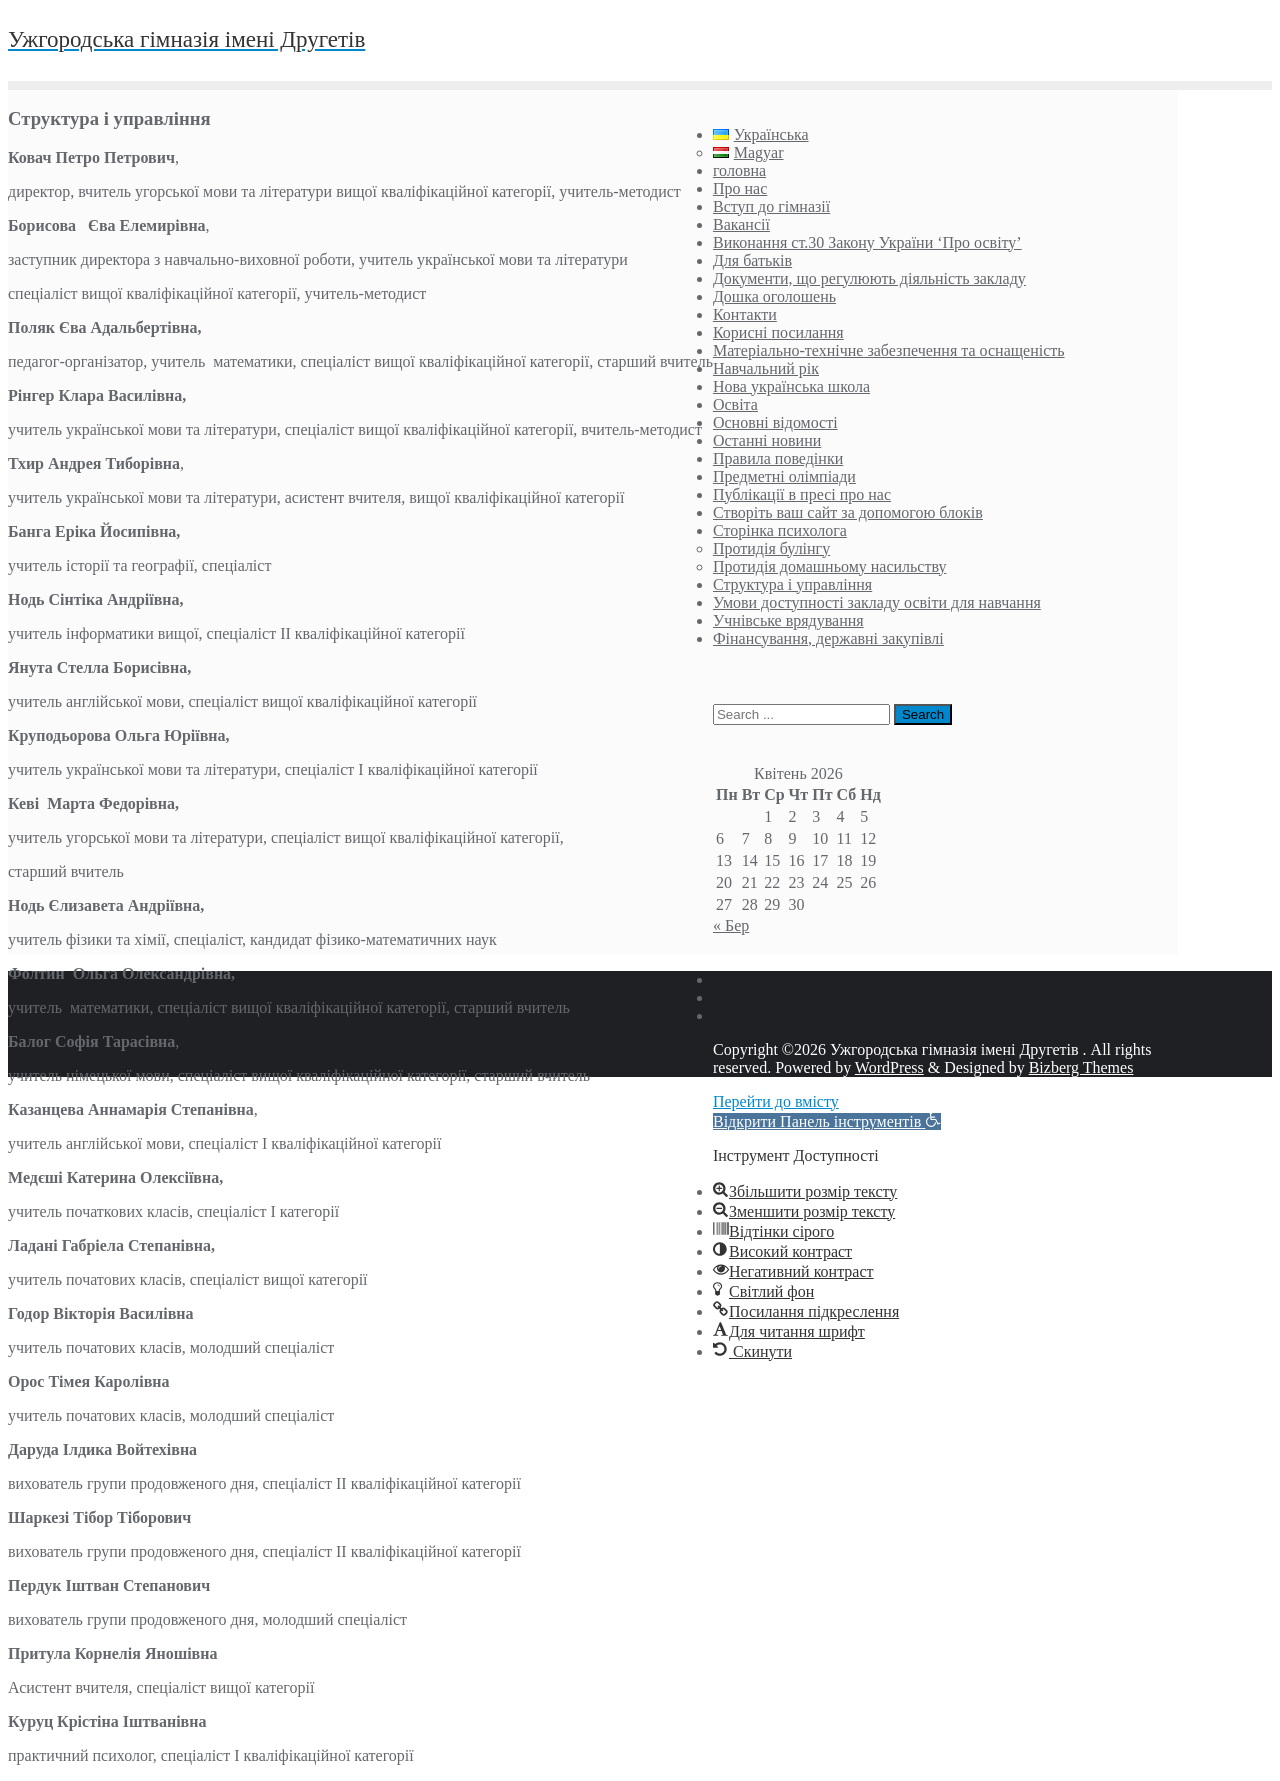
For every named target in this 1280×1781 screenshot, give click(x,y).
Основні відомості (775, 422)
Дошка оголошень (774, 296)
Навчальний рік (766, 368)
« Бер (731, 925)
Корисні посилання (778, 332)
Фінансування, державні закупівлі (828, 638)
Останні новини (767, 440)
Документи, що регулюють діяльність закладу (869, 278)
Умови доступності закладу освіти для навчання (877, 602)
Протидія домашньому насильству (830, 566)
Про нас (740, 188)
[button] (827, 1121)
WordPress (889, 1067)
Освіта (735, 404)
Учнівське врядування (788, 620)
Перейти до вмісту (776, 1101)
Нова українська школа (791, 386)
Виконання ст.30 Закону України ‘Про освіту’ (867, 242)
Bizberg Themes (1081, 1067)
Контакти (745, 314)
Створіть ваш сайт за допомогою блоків (848, 512)
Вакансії (741, 224)
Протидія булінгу (771, 548)
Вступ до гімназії (771, 206)
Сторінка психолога (780, 530)
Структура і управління (792, 584)
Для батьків (752, 260)
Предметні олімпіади (784, 476)
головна (739, 170)
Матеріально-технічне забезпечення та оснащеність (889, 350)
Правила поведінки (778, 458)
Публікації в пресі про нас (802, 494)
